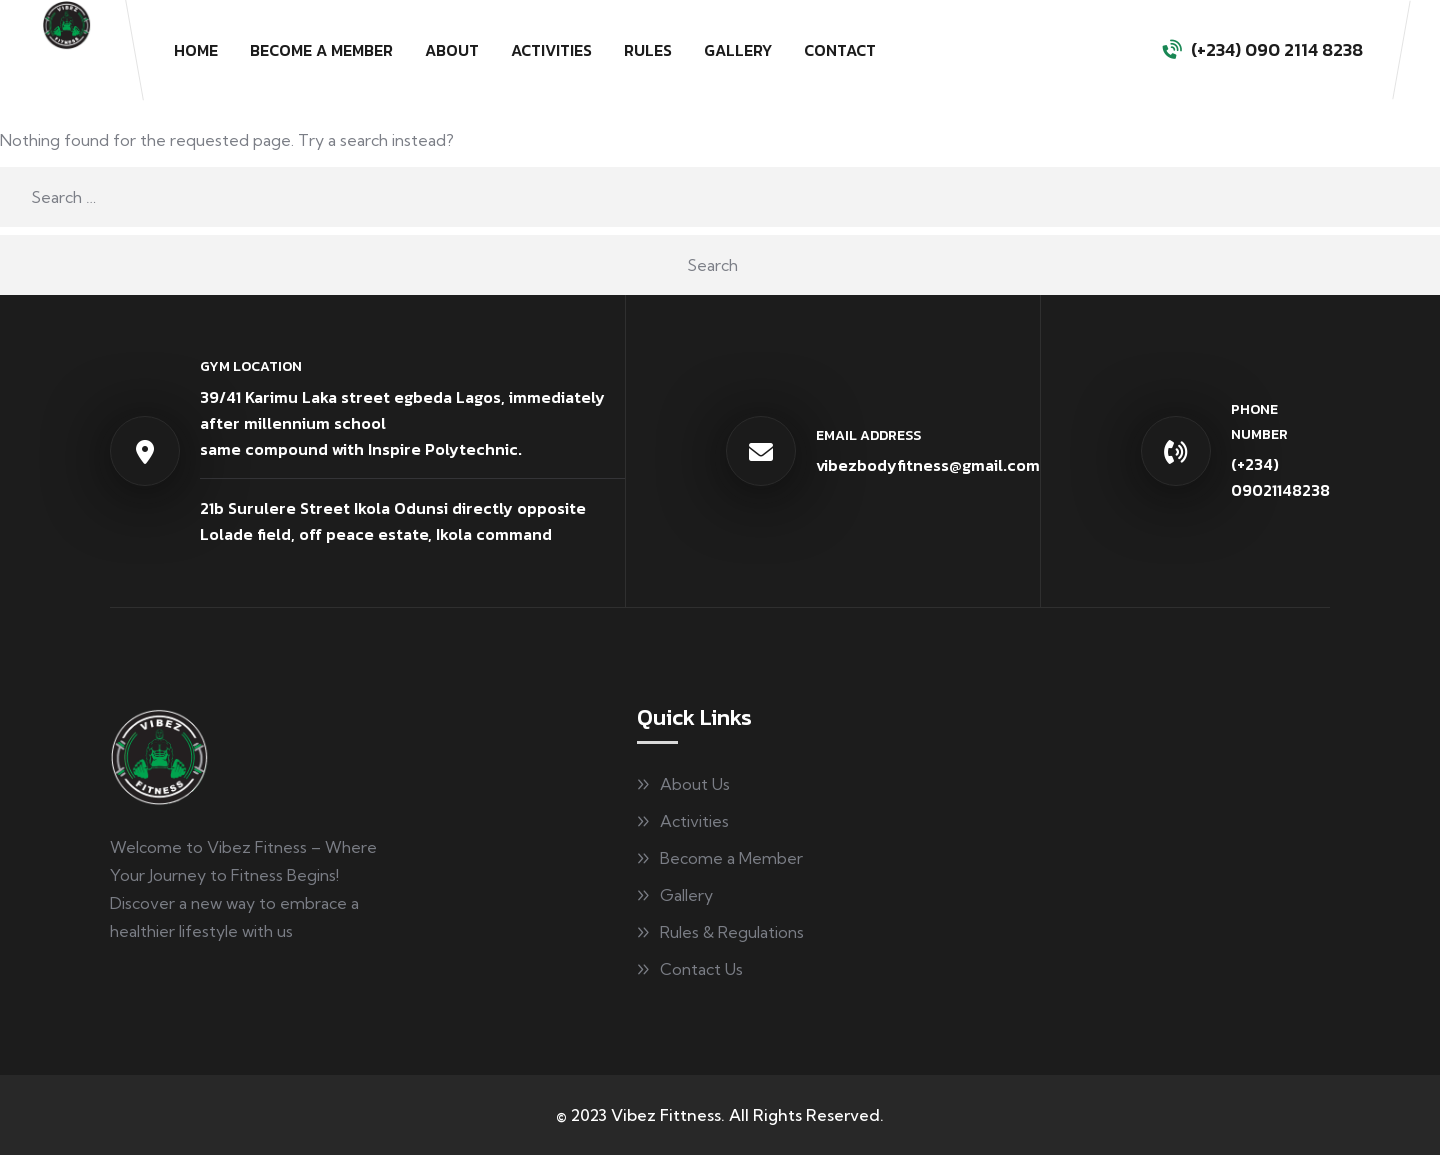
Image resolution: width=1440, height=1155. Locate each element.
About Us (695, 784)
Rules (648, 50)
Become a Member (321, 50)
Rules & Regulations (732, 932)
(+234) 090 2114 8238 (1277, 49)
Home (196, 50)
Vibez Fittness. (668, 1115)
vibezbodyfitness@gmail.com (928, 465)
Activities (551, 50)
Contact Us (701, 969)
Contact (840, 50)
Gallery (738, 50)
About (452, 50)
